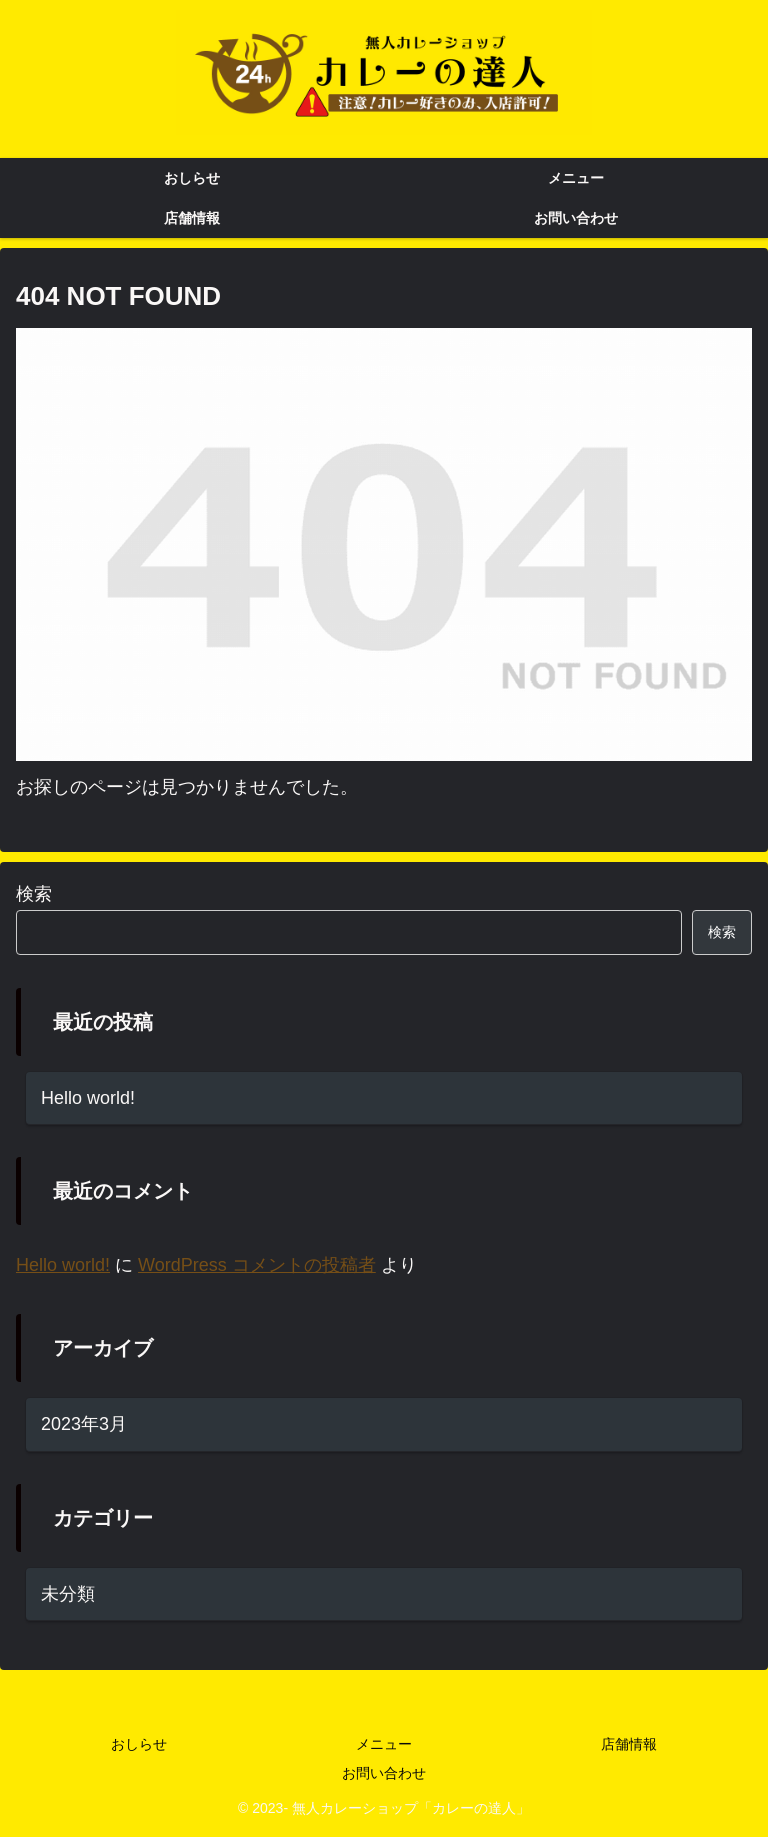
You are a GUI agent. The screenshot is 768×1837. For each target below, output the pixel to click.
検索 (34, 894)
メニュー (384, 1744)
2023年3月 (84, 1424)
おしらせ (139, 1744)
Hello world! (88, 1098)
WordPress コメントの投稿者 (257, 1266)
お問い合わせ (384, 1773)
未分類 (68, 1594)
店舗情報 (629, 1744)
